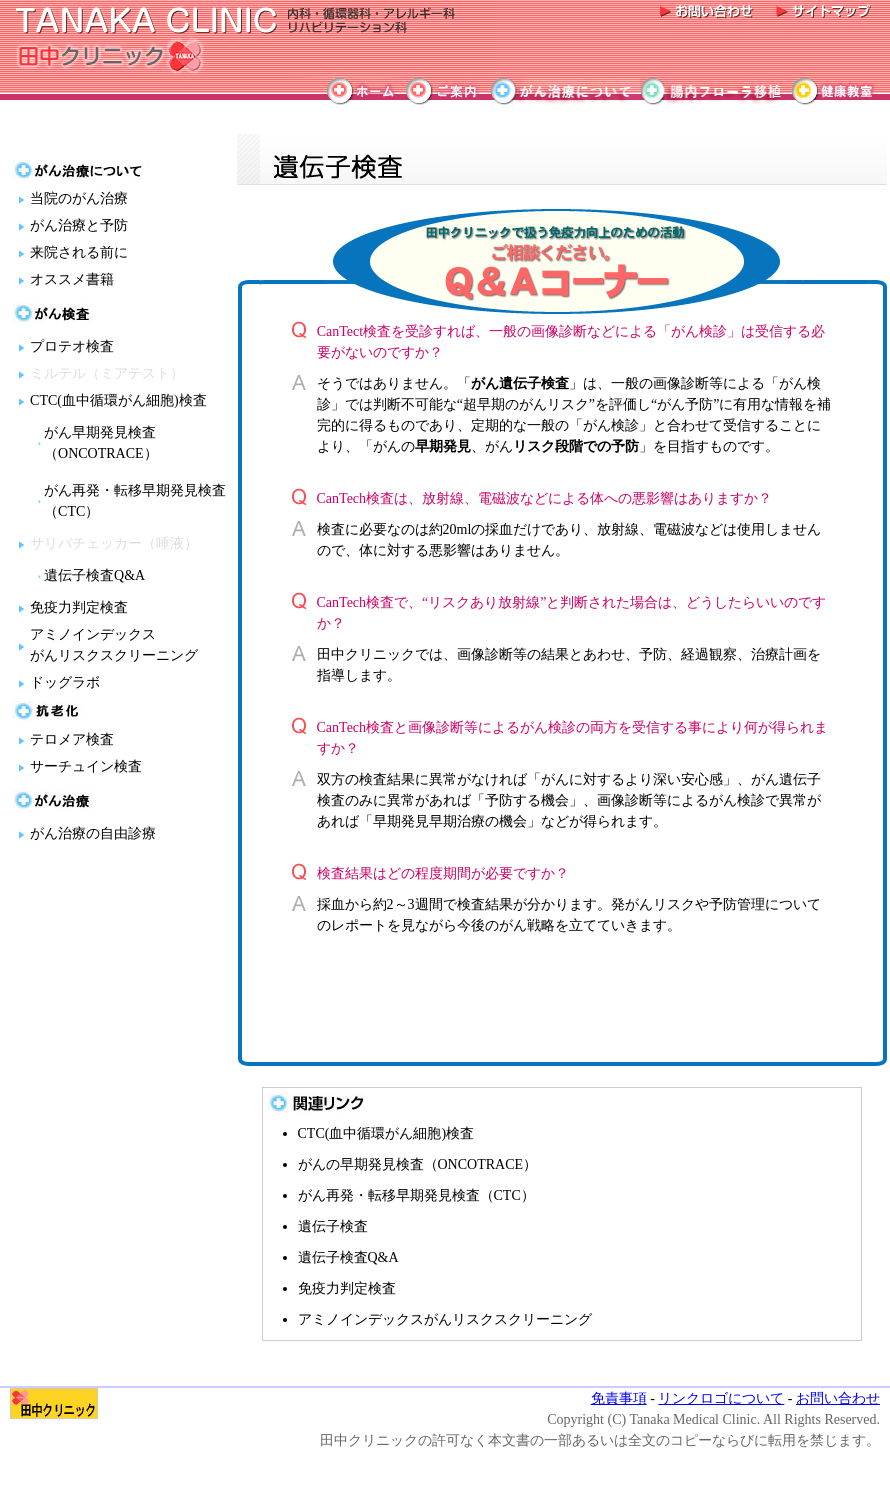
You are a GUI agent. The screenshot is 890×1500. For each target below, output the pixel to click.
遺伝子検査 (333, 1226)
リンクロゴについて (721, 1398)
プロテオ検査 (72, 346)
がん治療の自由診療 (93, 833)
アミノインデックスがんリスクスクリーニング (445, 1319)
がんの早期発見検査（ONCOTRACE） (418, 1164)
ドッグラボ (65, 682)
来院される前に (79, 252)
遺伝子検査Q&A (94, 575)
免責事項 (619, 1398)
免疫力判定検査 (79, 607)
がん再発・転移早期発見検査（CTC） (416, 1195)
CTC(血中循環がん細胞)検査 (118, 400)
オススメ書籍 (72, 279)
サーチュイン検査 (86, 766)
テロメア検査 (72, 739)
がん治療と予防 (79, 225)
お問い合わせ (838, 1398)
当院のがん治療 (79, 198)
